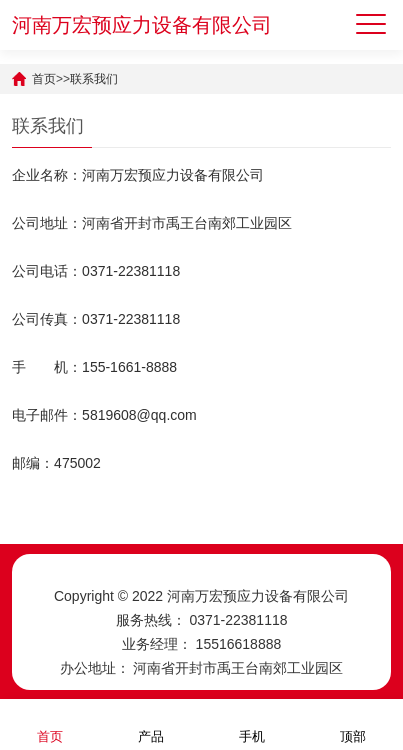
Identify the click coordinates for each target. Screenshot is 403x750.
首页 (44, 79)
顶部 (353, 723)
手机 (252, 723)
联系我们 (94, 79)
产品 (151, 723)
